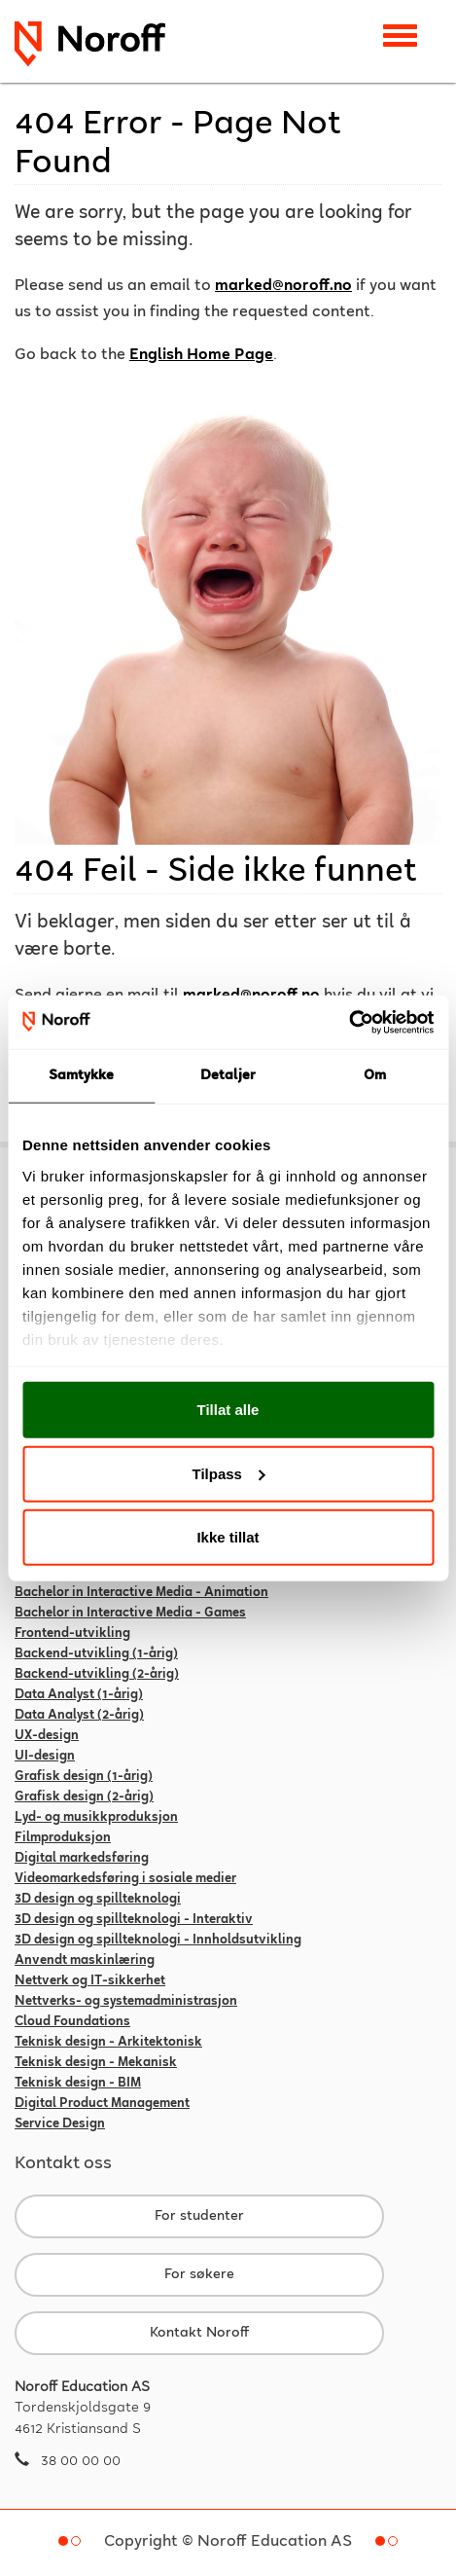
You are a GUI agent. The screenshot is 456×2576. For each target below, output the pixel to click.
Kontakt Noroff (199, 2333)
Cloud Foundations (72, 2022)
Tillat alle (228, 1409)
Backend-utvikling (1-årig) (96, 1654)
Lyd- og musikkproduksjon (96, 1818)
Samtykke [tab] (82, 1076)
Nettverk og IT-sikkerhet (90, 1981)
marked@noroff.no (283, 286)
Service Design (60, 2124)
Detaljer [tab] (228, 1076)
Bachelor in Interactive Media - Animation (141, 1593)
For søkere (199, 2275)
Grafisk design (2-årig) (84, 1797)
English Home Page (201, 355)
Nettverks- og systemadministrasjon (126, 2002)
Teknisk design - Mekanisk (96, 2063)
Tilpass (229, 1473)
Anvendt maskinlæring (85, 1961)
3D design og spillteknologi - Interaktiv (134, 1920)
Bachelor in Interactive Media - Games (130, 1613)
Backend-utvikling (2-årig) (97, 1675)
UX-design (47, 1736)
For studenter (199, 2216)
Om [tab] (375, 1076)
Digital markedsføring (82, 1859)
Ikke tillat (227, 1537)
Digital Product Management (102, 2104)
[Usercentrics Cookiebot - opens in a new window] (348, 1021)
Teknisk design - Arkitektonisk (108, 2043)
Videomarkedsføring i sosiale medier (125, 1879)
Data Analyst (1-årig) (79, 1695)
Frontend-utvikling (72, 1634)
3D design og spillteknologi (98, 1899)
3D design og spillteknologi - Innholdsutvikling (158, 1940)
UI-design (45, 1756)
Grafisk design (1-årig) (84, 1777)
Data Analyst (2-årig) (79, 1716)
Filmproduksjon (63, 1838)
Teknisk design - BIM (78, 2083)
